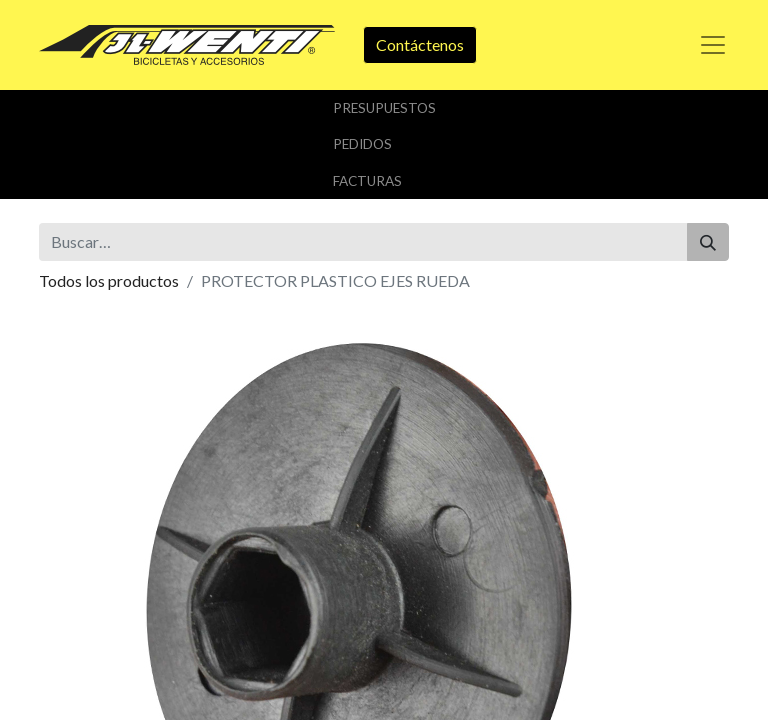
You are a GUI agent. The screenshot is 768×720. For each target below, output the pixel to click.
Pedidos (362, 144)
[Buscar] (708, 242)
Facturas (367, 181)
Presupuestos (384, 108)
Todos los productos (109, 280)
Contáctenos (420, 44)
